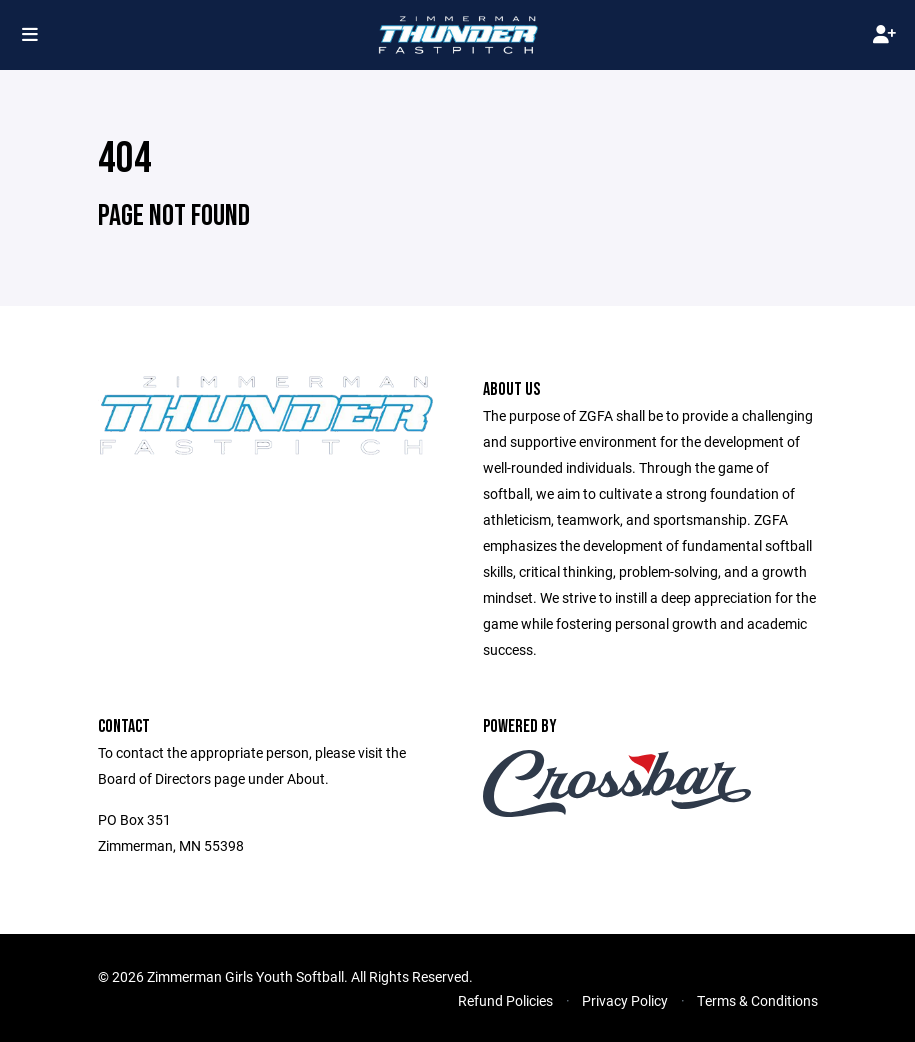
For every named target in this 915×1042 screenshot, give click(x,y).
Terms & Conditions (757, 1000)
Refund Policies (505, 1000)
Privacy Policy (625, 1000)
